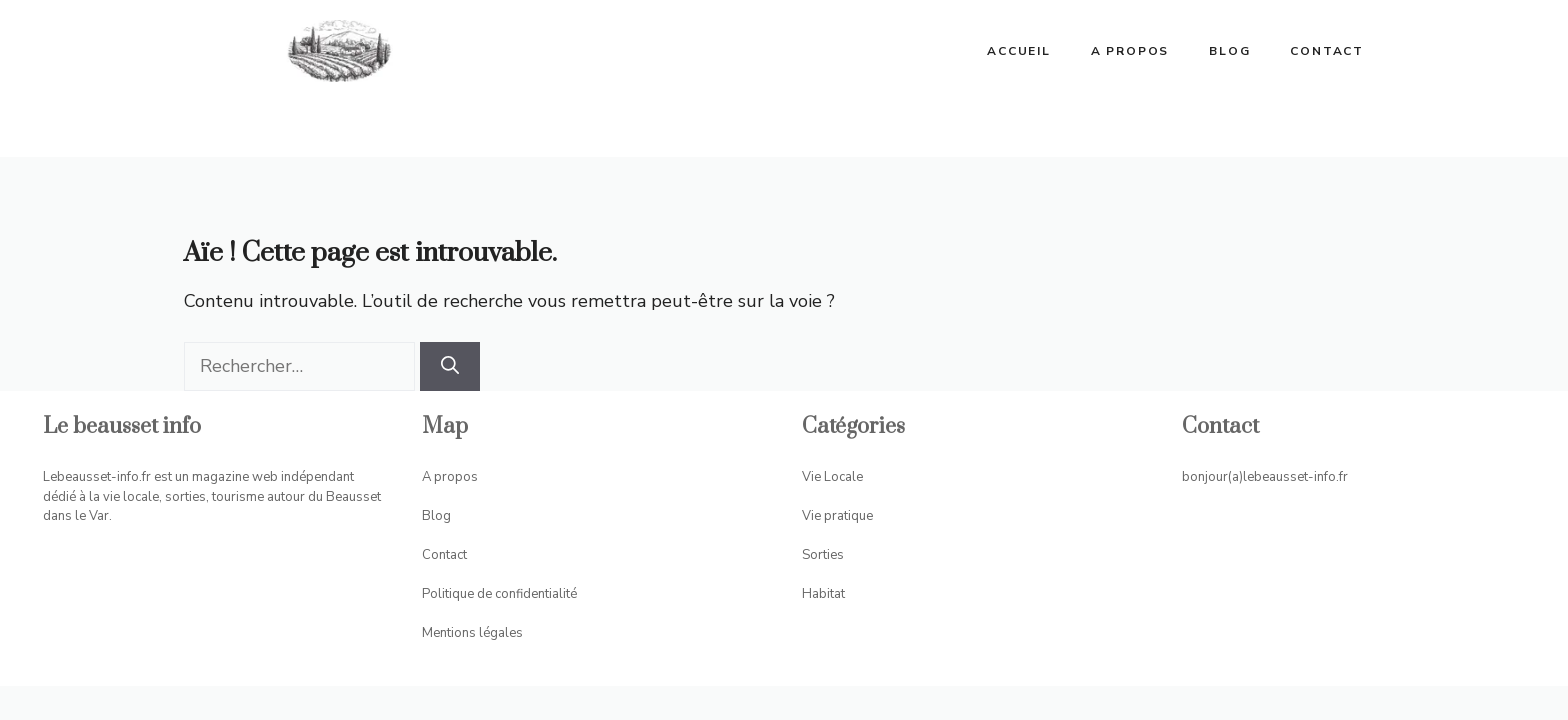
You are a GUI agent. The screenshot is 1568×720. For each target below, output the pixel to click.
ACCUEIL (1019, 51)
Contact (1327, 51)
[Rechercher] (450, 366)
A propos (1130, 51)
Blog (1229, 51)
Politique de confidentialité (499, 594)
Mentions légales (472, 633)
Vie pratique (837, 516)
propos (456, 477)
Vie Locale (832, 477)
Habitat (823, 594)
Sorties (823, 555)
